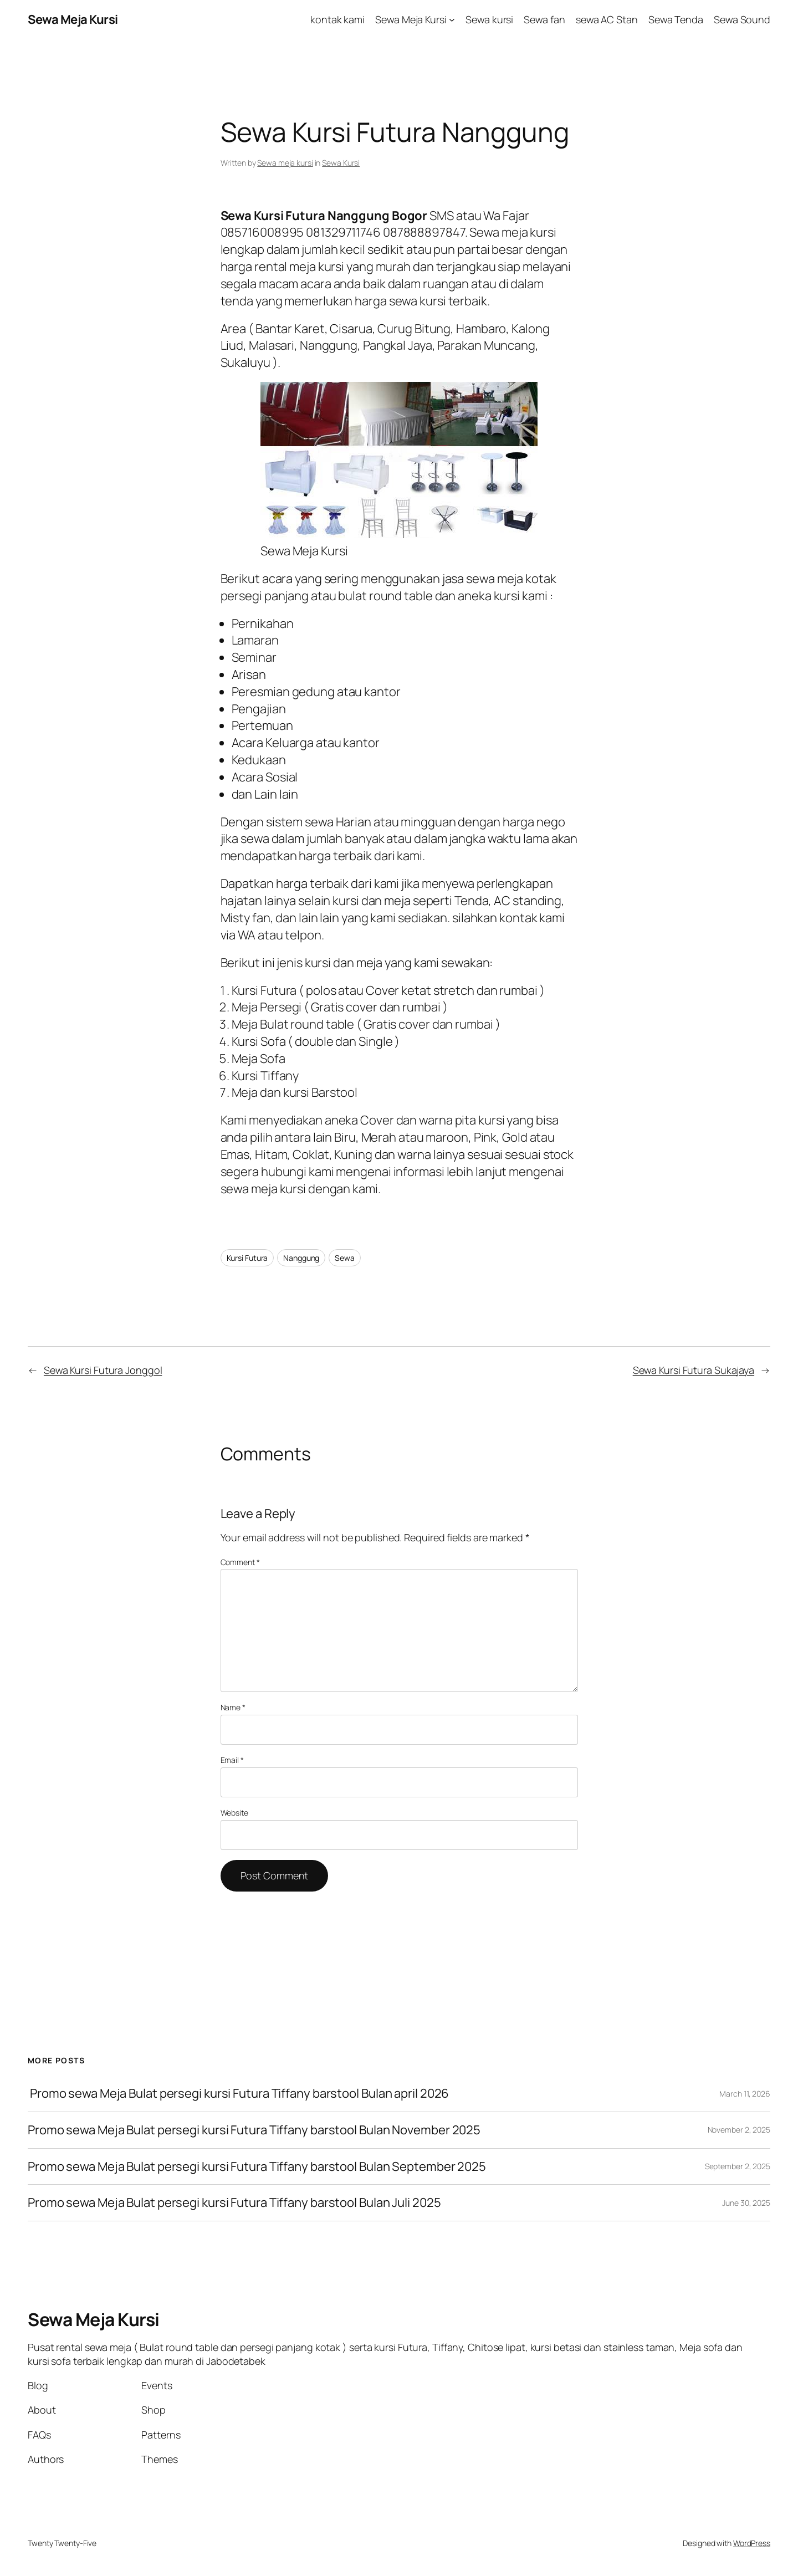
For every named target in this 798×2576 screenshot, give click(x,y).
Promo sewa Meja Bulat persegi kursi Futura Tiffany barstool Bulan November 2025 (254, 2130)
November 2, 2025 (739, 2129)
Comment (240, 1562)
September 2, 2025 (737, 2166)
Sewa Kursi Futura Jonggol (103, 1370)
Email (232, 1760)
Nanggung (301, 1258)
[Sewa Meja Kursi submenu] (452, 20)
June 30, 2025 (746, 2202)
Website (234, 1812)
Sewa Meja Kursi (73, 19)
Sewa (345, 1258)
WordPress (751, 2543)
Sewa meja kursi (285, 162)
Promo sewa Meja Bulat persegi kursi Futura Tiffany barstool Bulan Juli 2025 (234, 2203)
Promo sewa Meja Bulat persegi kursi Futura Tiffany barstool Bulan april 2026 (238, 2093)
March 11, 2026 (744, 2093)
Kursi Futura (247, 1258)
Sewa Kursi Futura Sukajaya (693, 1370)
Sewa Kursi (341, 162)
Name (233, 1707)
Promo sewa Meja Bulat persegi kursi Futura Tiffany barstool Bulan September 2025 (257, 2167)
